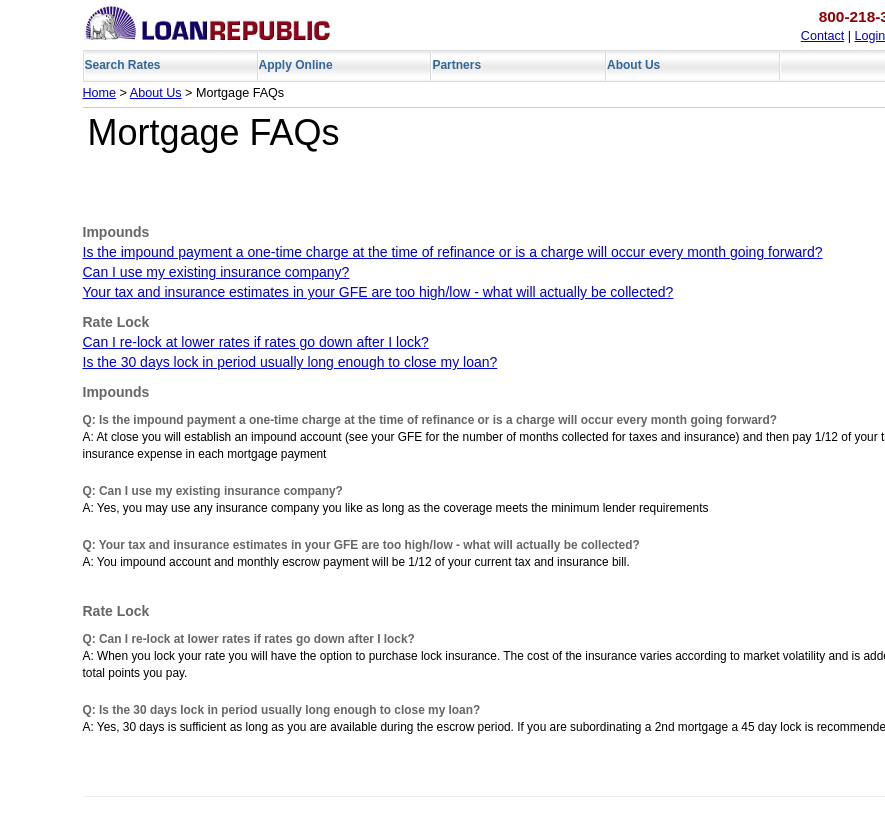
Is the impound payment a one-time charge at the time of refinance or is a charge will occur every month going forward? (453, 252)
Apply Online (296, 65)
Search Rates (123, 65)
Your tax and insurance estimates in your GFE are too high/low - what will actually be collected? (378, 292)
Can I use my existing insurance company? (216, 272)
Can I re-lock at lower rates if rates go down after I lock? (256, 342)
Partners (456, 65)
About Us (633, 65)
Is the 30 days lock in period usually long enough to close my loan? (290, 362)
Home (100, 93)
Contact (822, 36)
